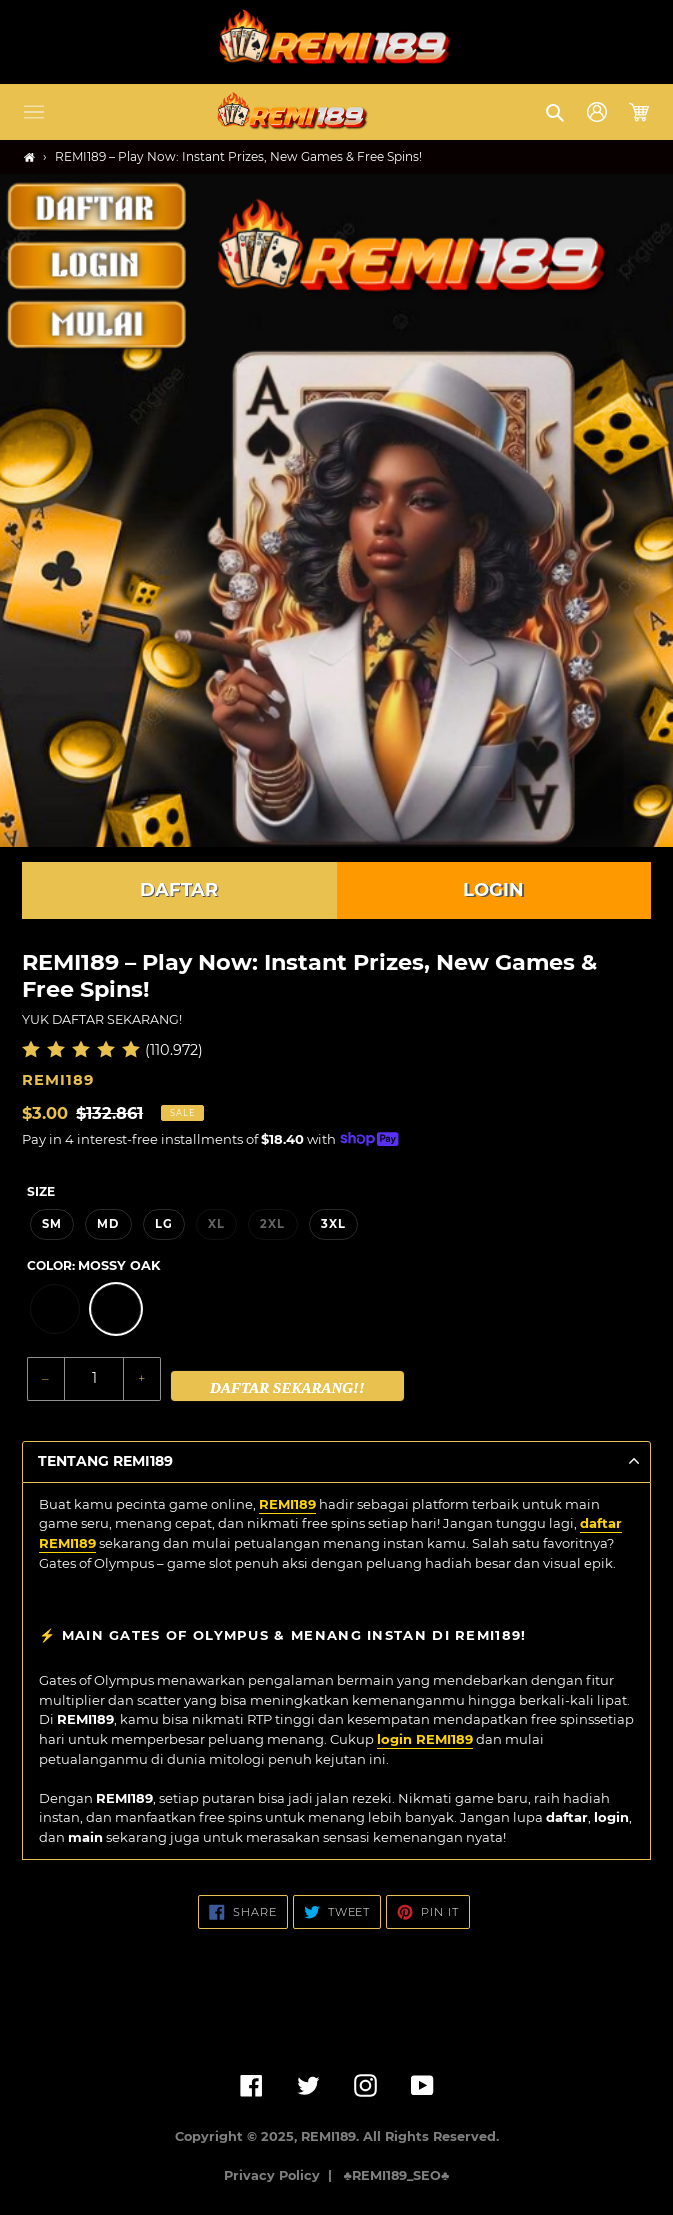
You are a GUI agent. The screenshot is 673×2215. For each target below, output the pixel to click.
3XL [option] (333, 1224)
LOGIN (493, 890)
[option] (55, 1309)
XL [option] (216, 1224)
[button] (34, 112)
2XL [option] (272, 1224)
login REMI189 (425, 1739)
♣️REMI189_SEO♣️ (397, 2175)
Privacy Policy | (282, 2175)
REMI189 (287, 1504)
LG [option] (164, 1224)
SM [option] (52, 1224)
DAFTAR (179, 890)
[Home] (29, 157)
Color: (93, 1265)
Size (41, 1191)
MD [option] (108, 1224)
